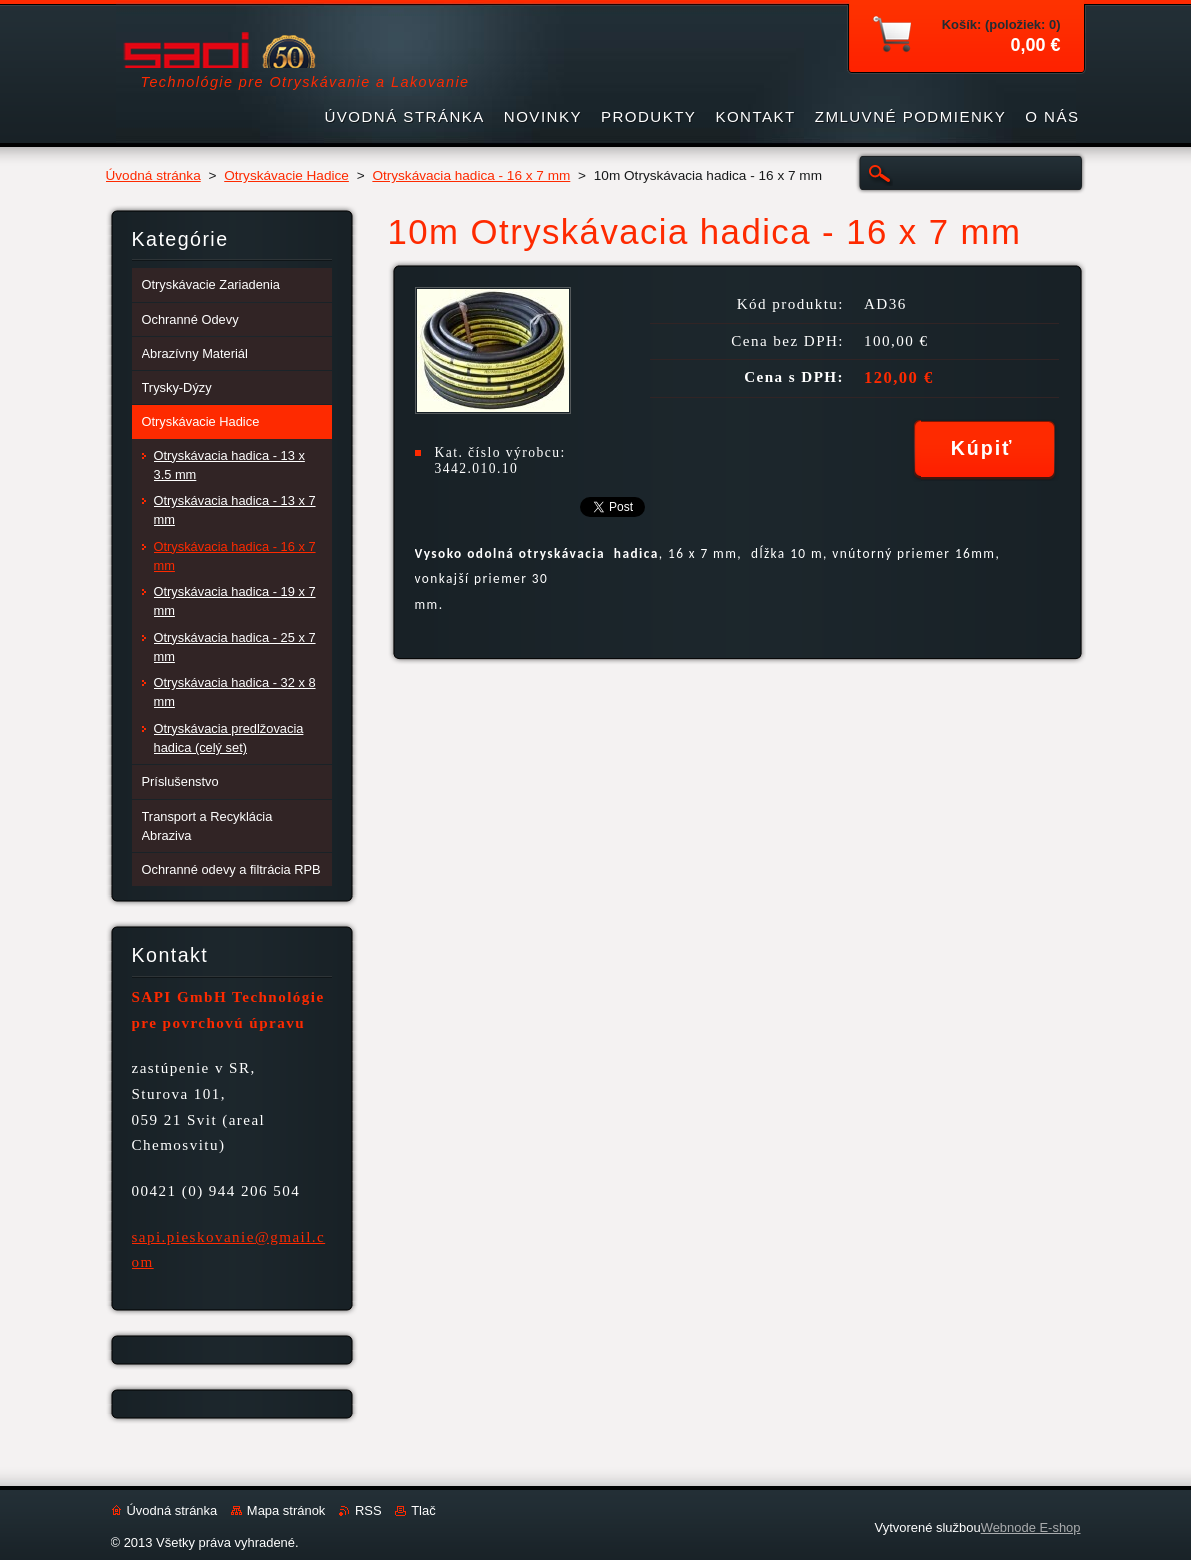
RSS (368, 1510)
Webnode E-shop (1031, 1527)
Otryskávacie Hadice (286, 175)
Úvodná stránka (153, 175)
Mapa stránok (286, 1510)
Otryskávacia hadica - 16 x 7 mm (471, 175)
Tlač (423, 1510)
